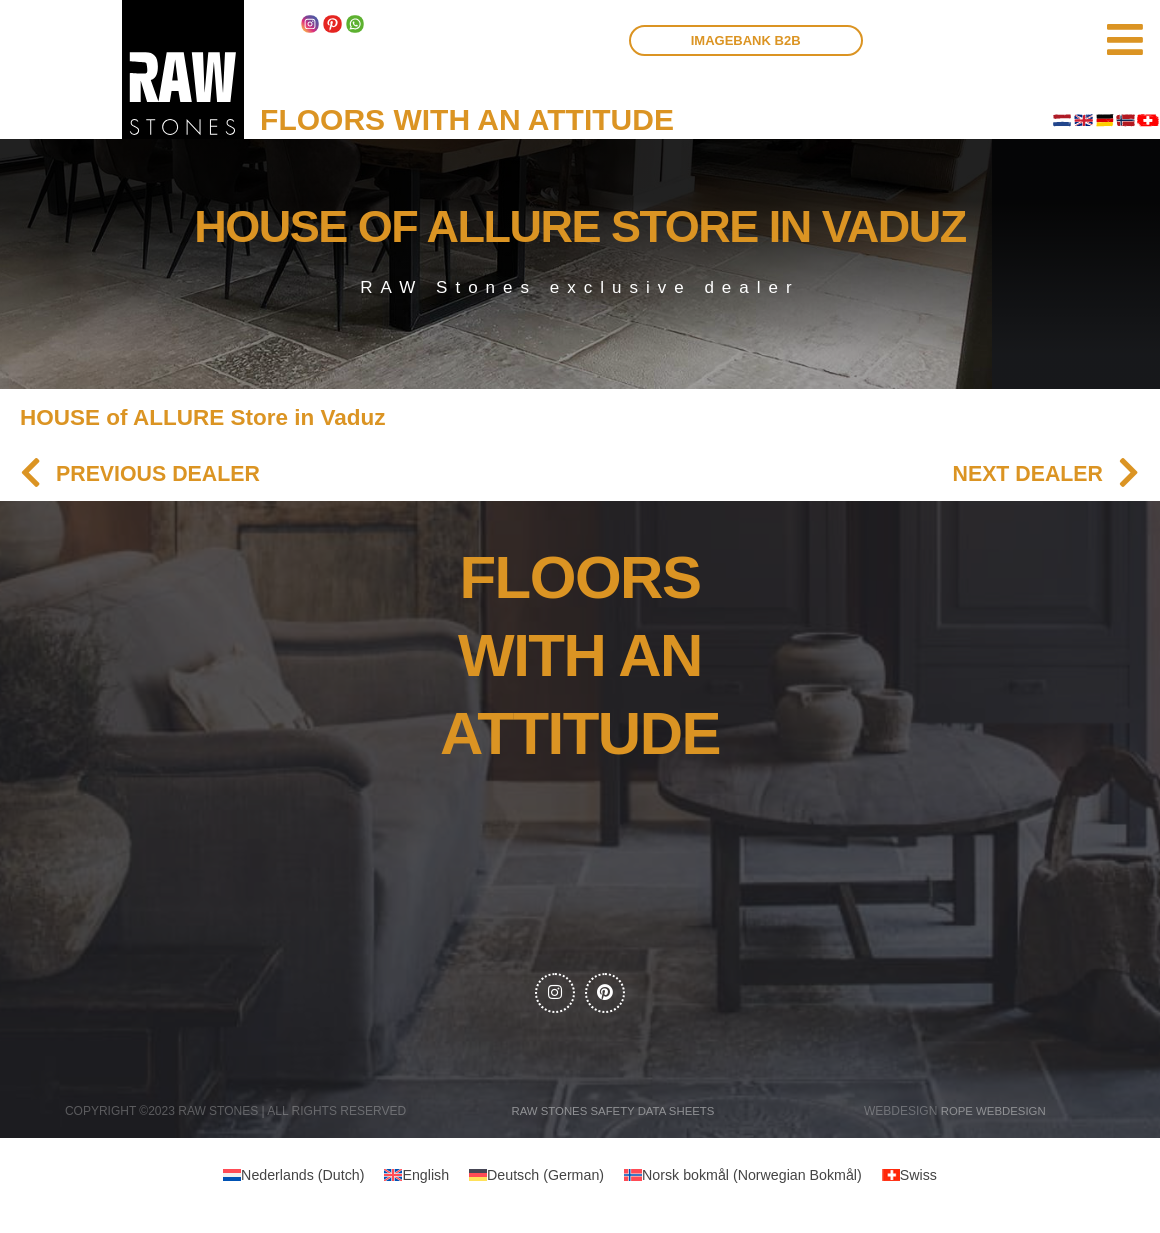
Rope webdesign (993, 1116)
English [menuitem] (418, 1181)
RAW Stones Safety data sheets (613, 1116)
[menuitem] (282, 1181)
